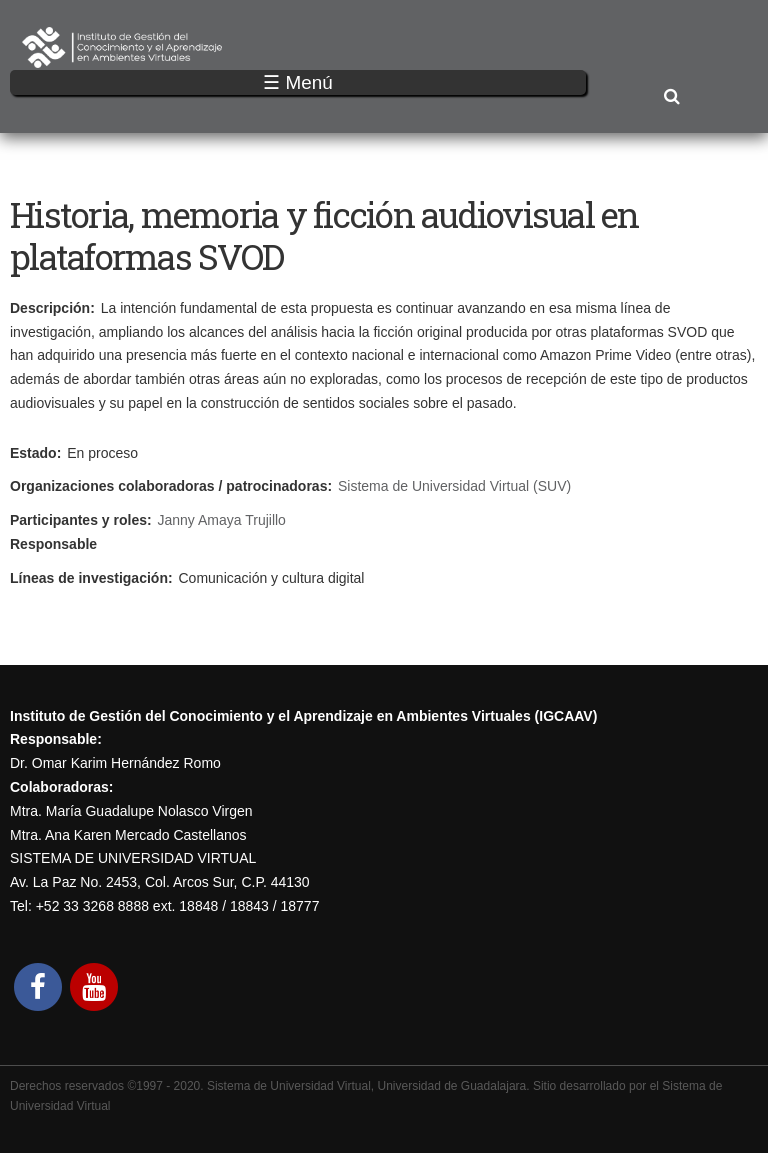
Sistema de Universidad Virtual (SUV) (454, 486)
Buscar (671, 97)
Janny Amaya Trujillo (222, 520)
